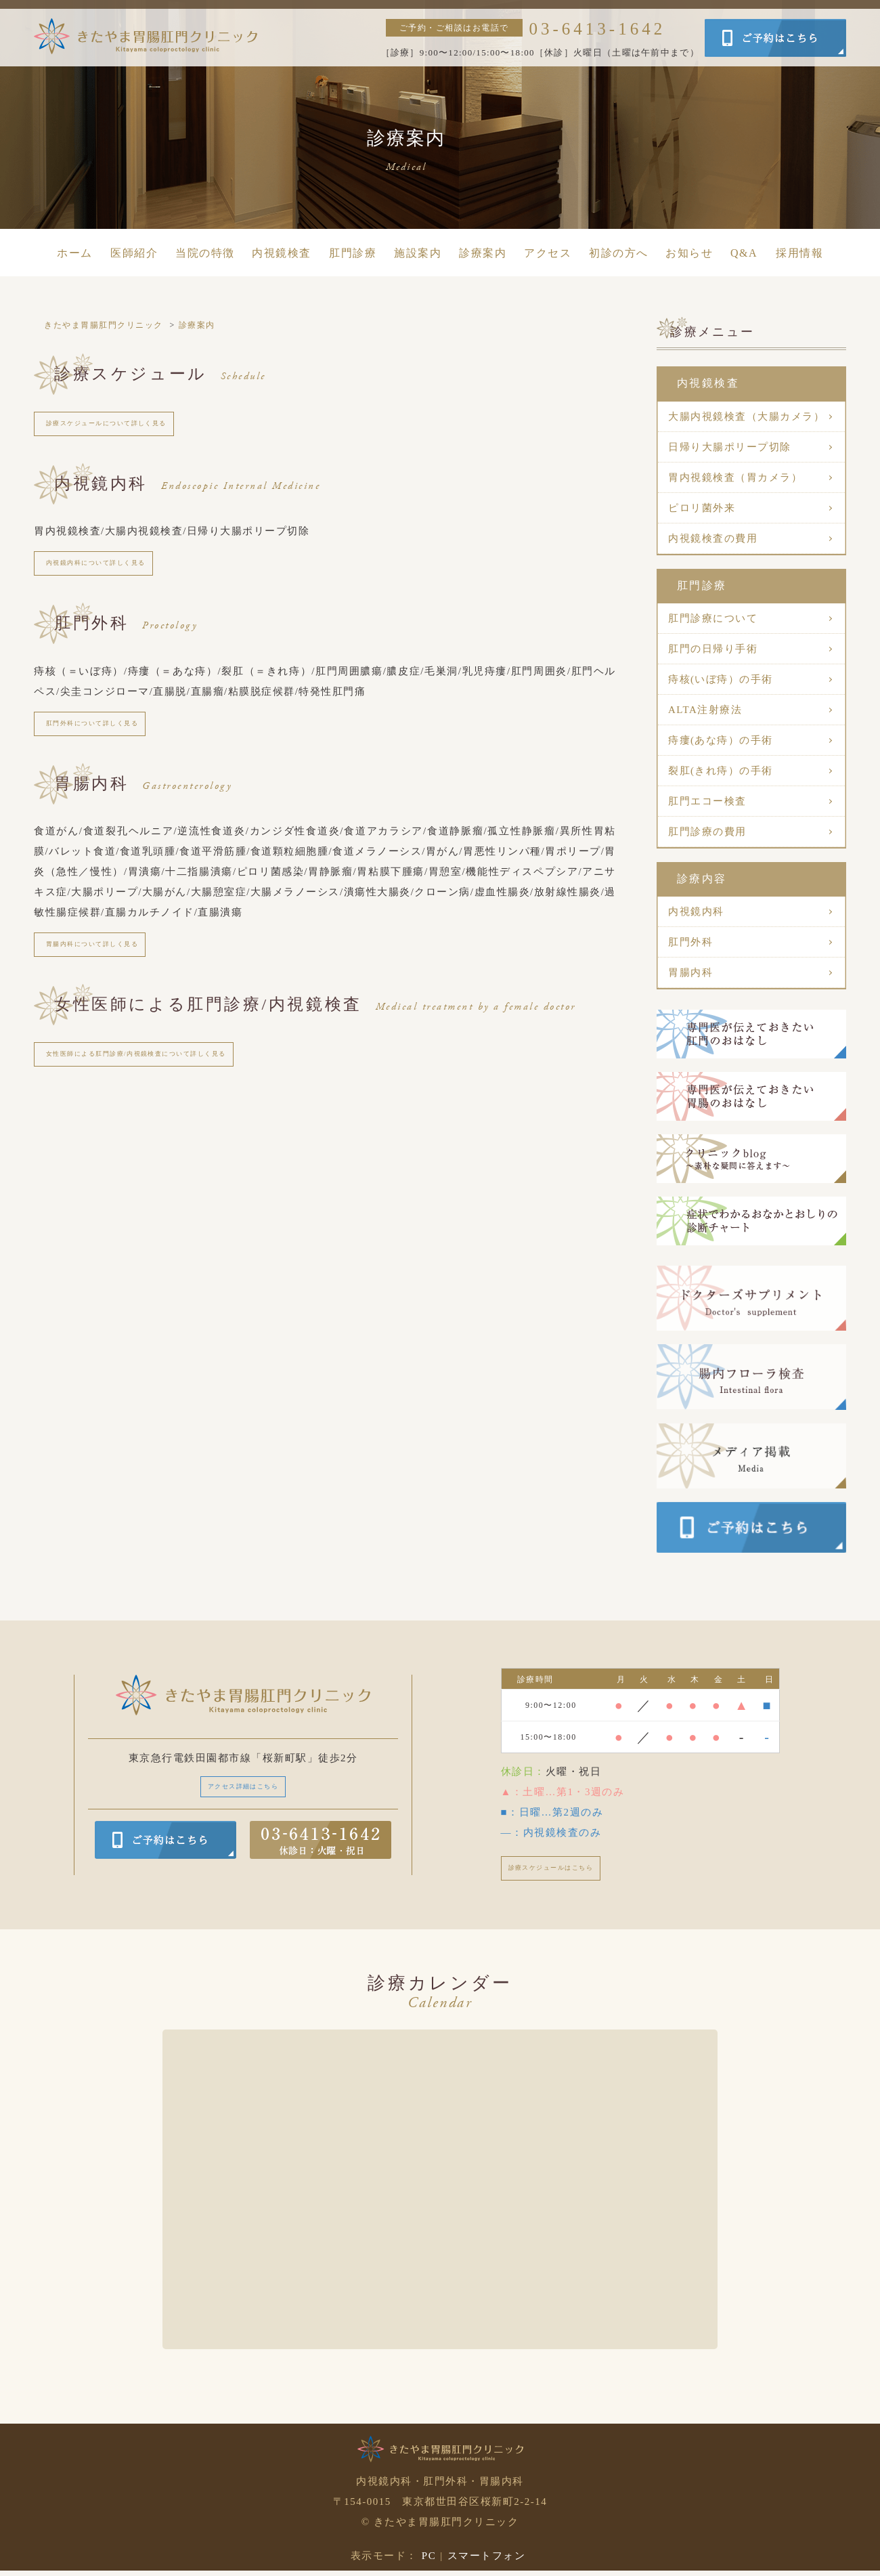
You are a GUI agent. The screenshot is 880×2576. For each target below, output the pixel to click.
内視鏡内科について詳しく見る (119, 573)
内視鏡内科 (696, 911)
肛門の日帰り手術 (712, 648)
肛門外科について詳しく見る (114, 740)
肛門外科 (690, 942)
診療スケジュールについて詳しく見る (135, 427)
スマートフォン (486, 2561)
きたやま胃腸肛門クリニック (103, 325)
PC (429, 2561)
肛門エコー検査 (707, 801)
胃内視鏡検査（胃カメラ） (735, 477)
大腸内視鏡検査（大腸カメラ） (746, 416)
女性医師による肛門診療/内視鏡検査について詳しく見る (179, 1084)
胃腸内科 (690, 972)
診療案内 (197, 325)
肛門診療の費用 (707, 831)
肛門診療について (712, 618)
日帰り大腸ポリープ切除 (729, 447)
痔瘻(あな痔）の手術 (720, 740)
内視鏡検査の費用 (712, 538)
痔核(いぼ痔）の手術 (720, 679)
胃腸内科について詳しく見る (114, 968)
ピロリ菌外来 (701, 507)
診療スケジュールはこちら (571, 1871)
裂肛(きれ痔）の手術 (720, 770)
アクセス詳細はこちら (243, 1789)
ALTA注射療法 (705, 709)
